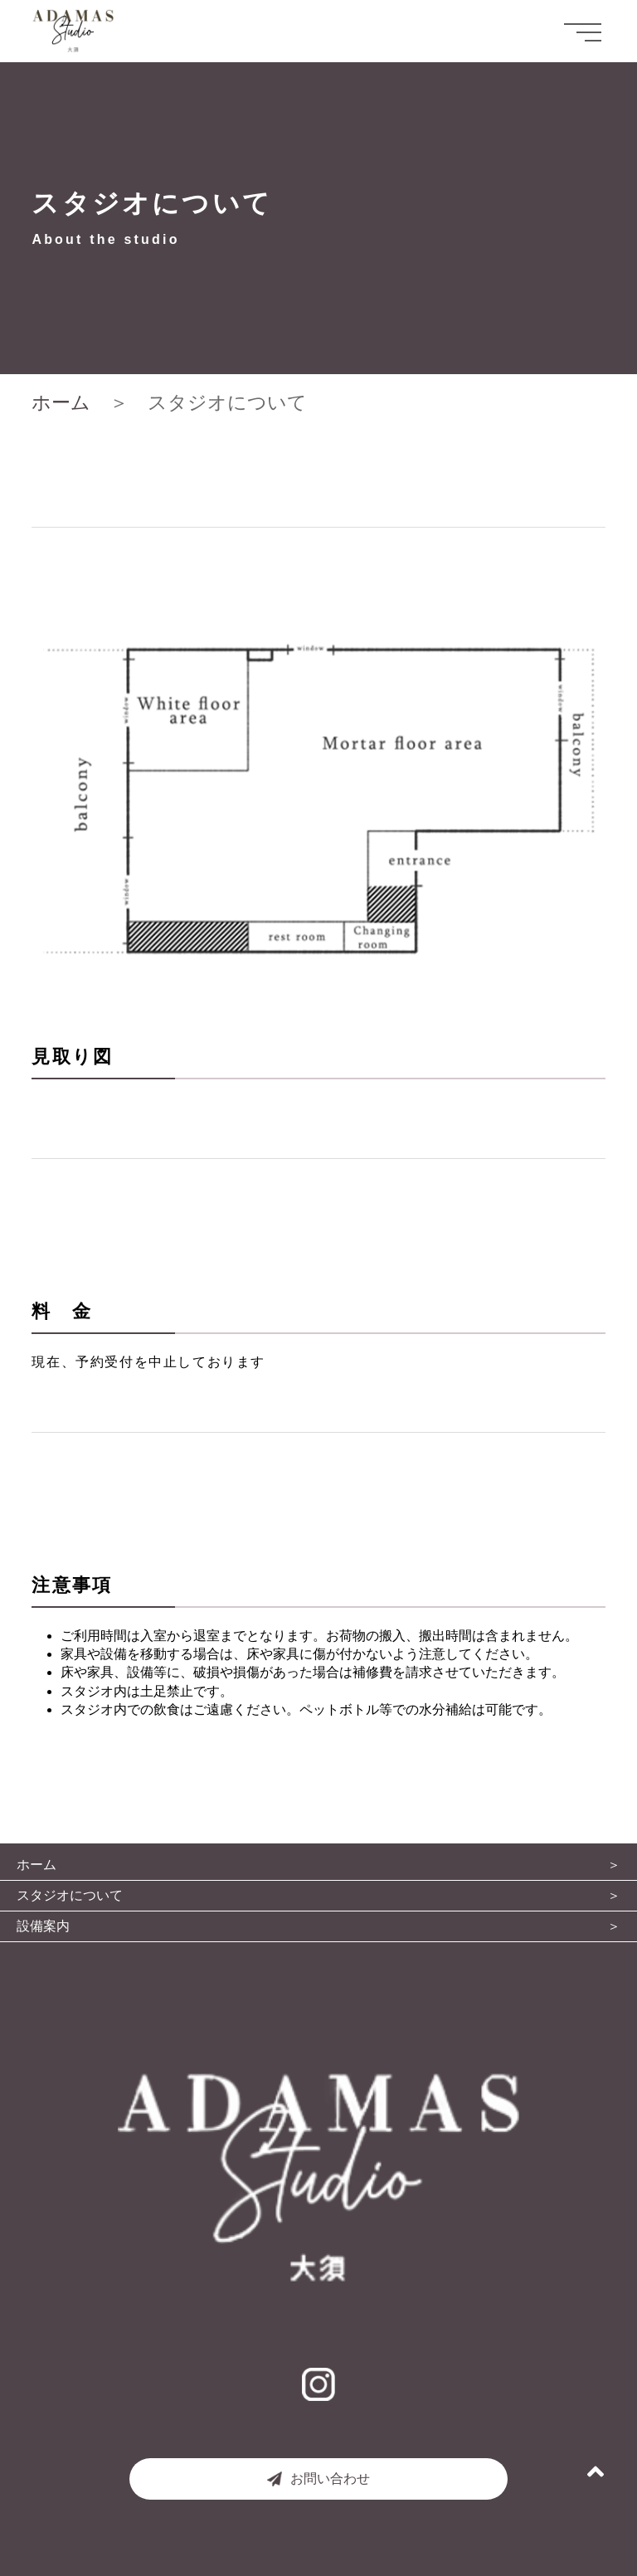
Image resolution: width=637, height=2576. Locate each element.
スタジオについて (70, 1895)
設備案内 (43, 1926)
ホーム (61, 402)
